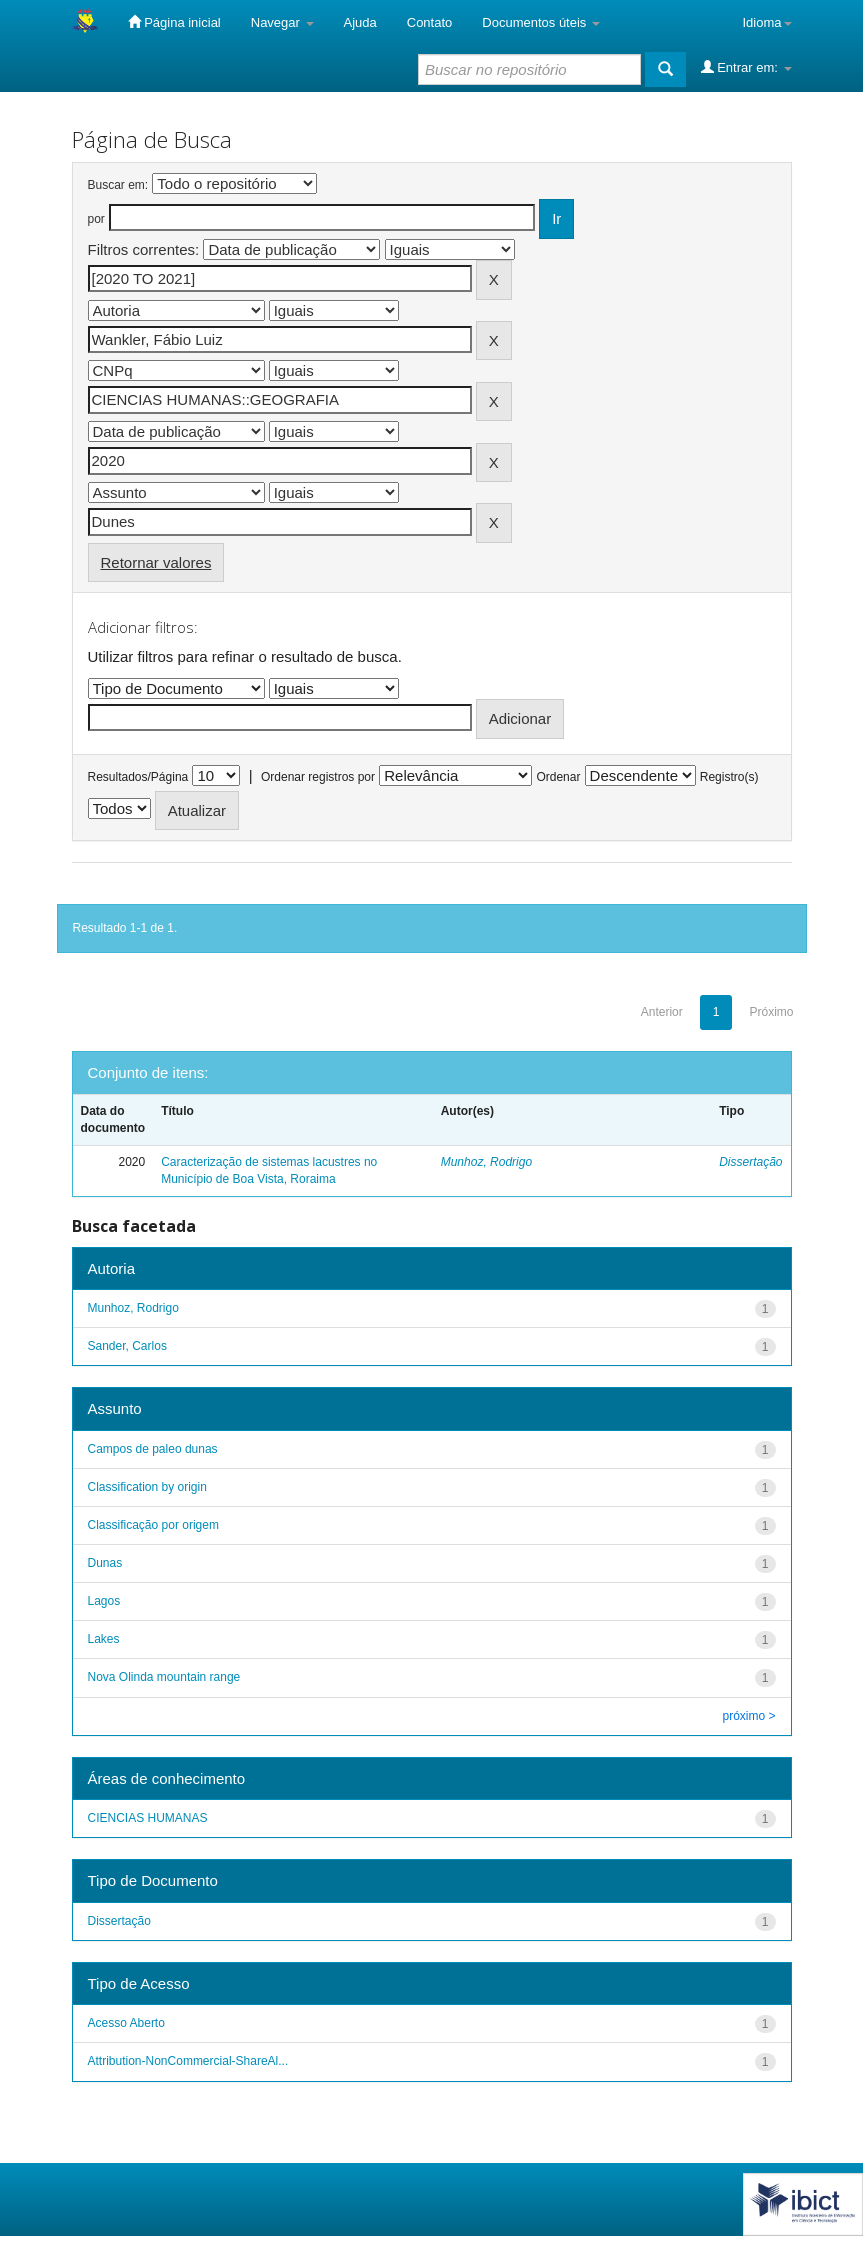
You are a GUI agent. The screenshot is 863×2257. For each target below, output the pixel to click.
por (96, 219)
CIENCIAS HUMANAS (148, 1818)
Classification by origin (147, 1487)
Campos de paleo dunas (153, 1449)
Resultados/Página (138, 777)
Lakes (104, 1639)
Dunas (105, 1563)
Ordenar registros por (318, 777)
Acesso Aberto (126, 2023)
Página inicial (174, 22)
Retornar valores (156, 562)
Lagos (104, 1601)
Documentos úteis (541, 22)
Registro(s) (729, 777)
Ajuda (360, 22)
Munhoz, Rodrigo (486, 1162)
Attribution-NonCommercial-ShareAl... (188, 2061)
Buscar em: (118, 185)
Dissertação (750, 1162)
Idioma (766, 22)
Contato (430, 22)
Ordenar (558, 777)
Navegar (282, 22)
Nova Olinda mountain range (164, 1677)
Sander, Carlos (127, 1346)
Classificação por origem (153, 1525)
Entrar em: (746, 67)
